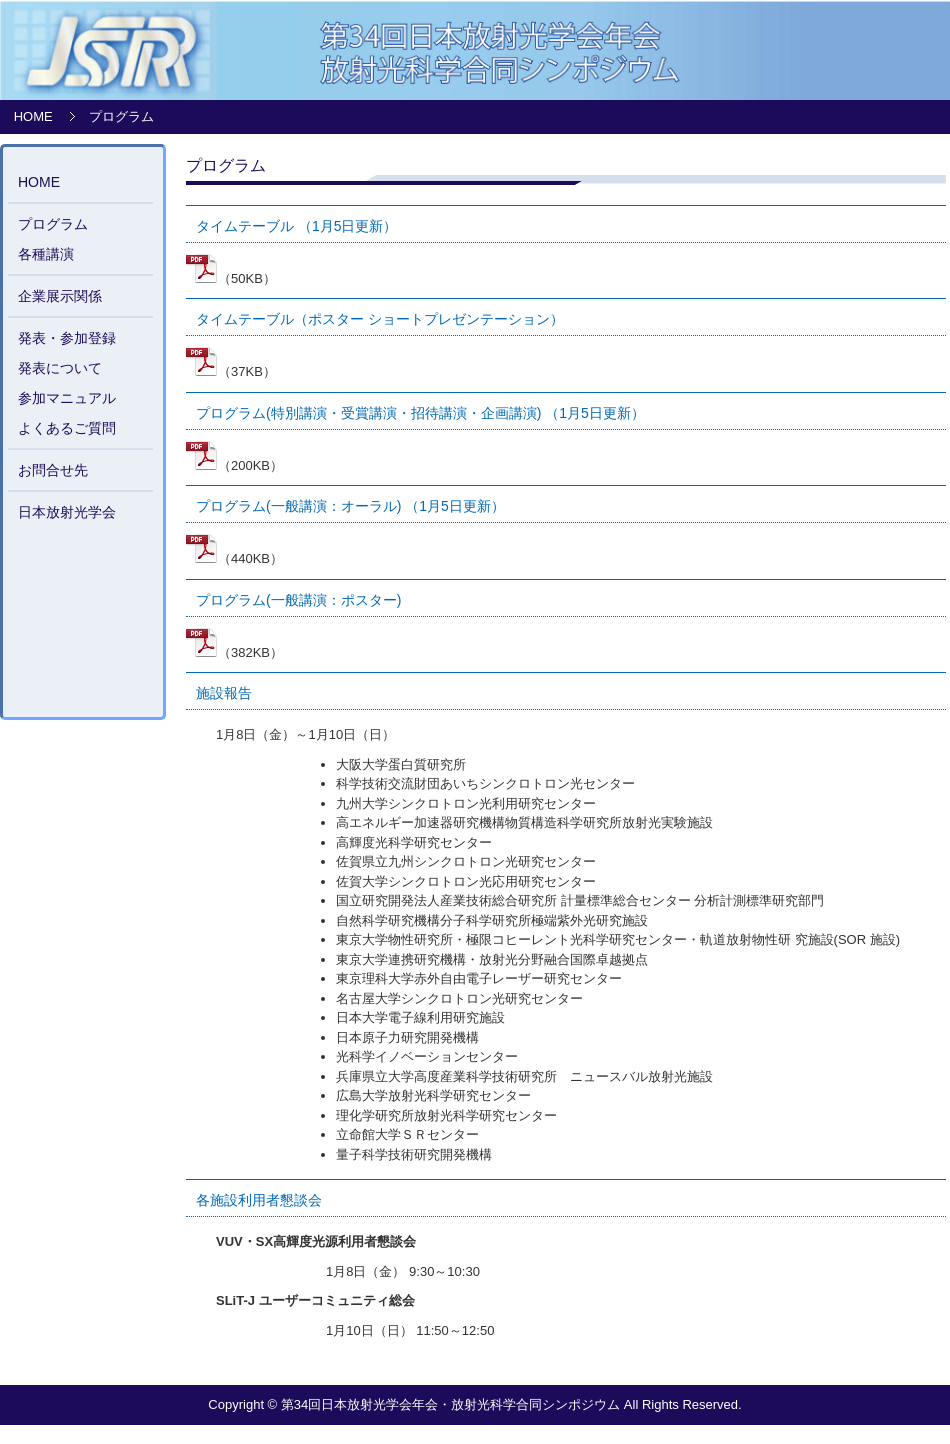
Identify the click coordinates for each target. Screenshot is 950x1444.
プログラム (53, 224)
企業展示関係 (60, 296)
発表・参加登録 (67, 338)
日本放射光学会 (67, 512)
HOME (33, 116)
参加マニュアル (67, 398)
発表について (60, 368)
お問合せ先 (53, 470)
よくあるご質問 (67, 428)
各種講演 (46, 254)
